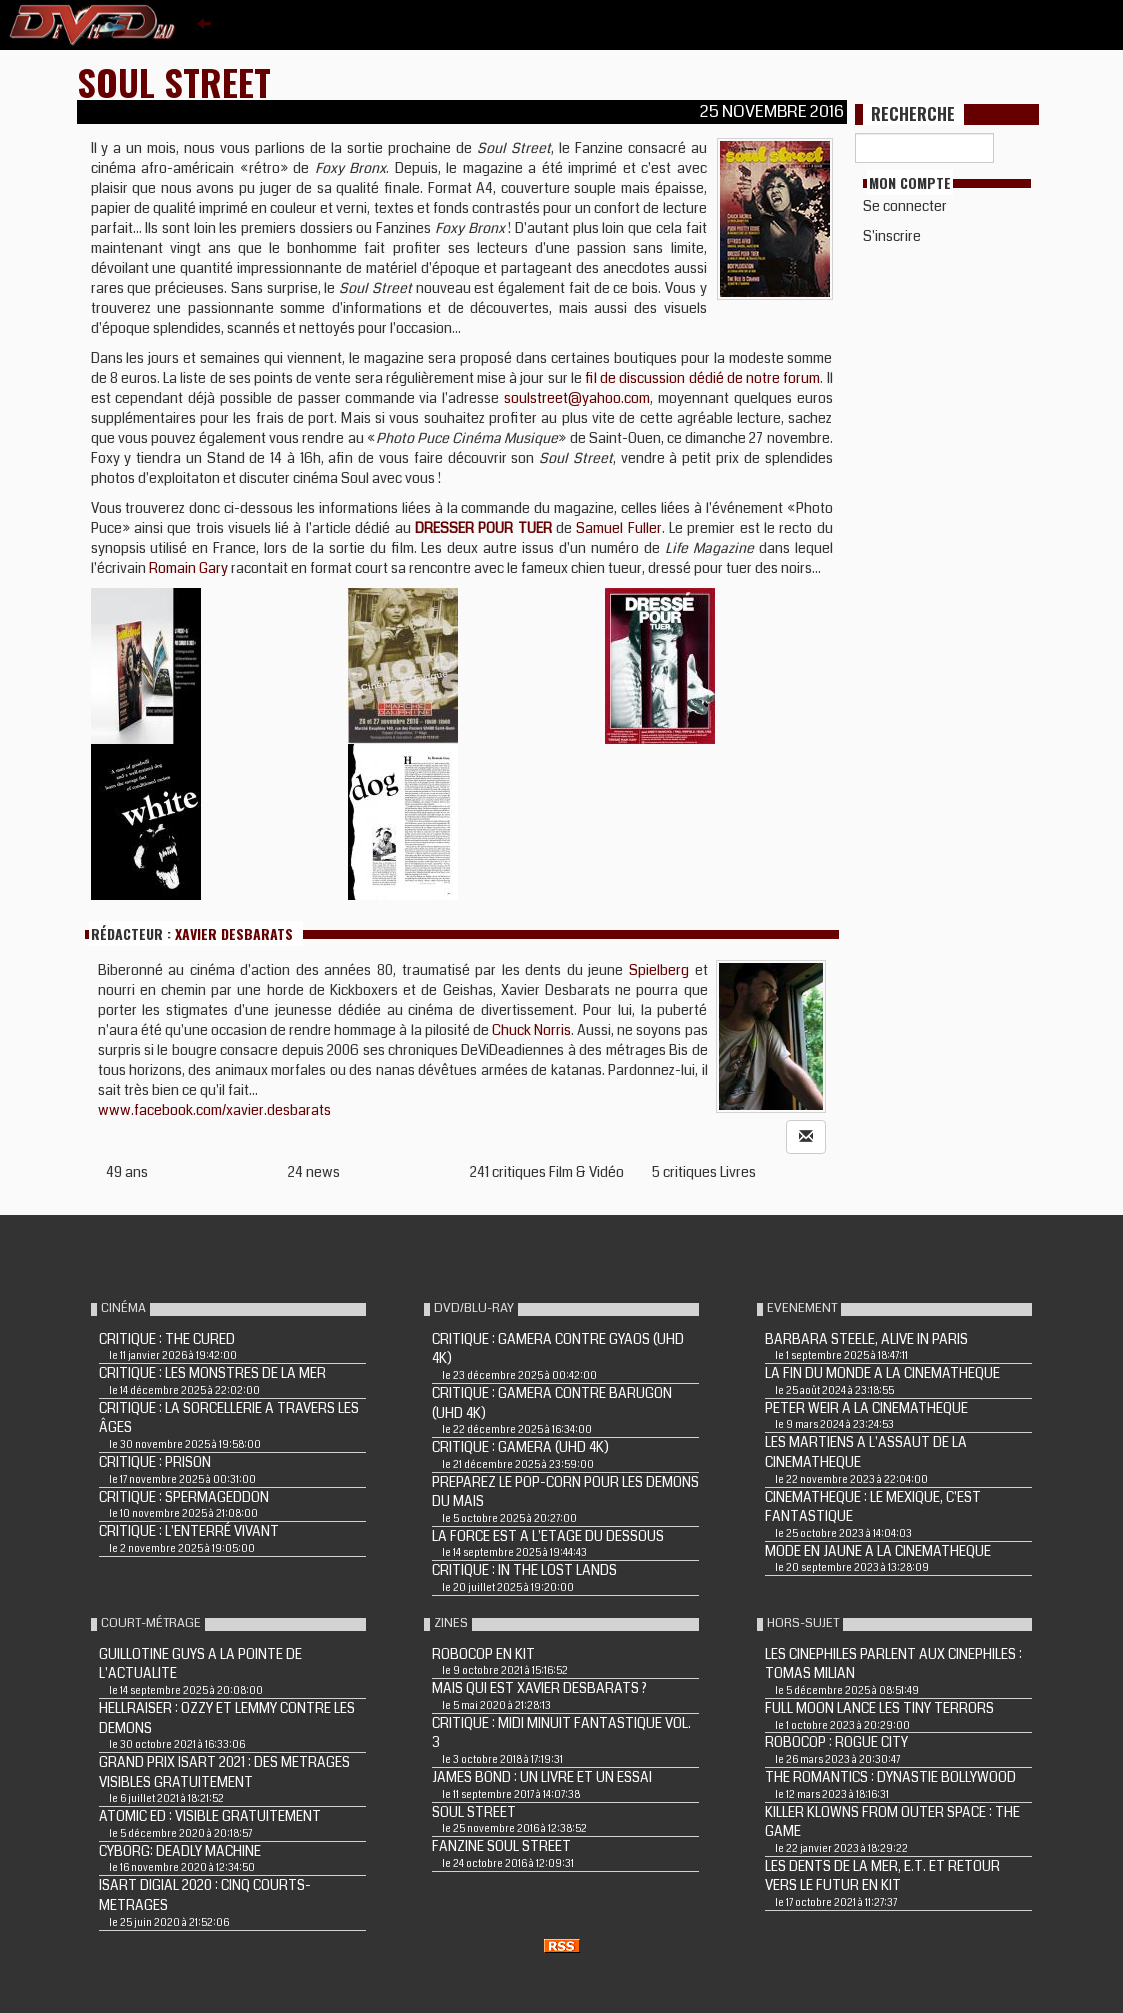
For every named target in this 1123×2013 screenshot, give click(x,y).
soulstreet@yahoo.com (577, 398)
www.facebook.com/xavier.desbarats (214, 1110)
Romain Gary (188, 568)
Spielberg (659, 970)
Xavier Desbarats (234, 933)
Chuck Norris (531, 1030)
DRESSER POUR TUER (483, 528)
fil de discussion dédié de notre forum (701, 378)
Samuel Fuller (618, 528)
